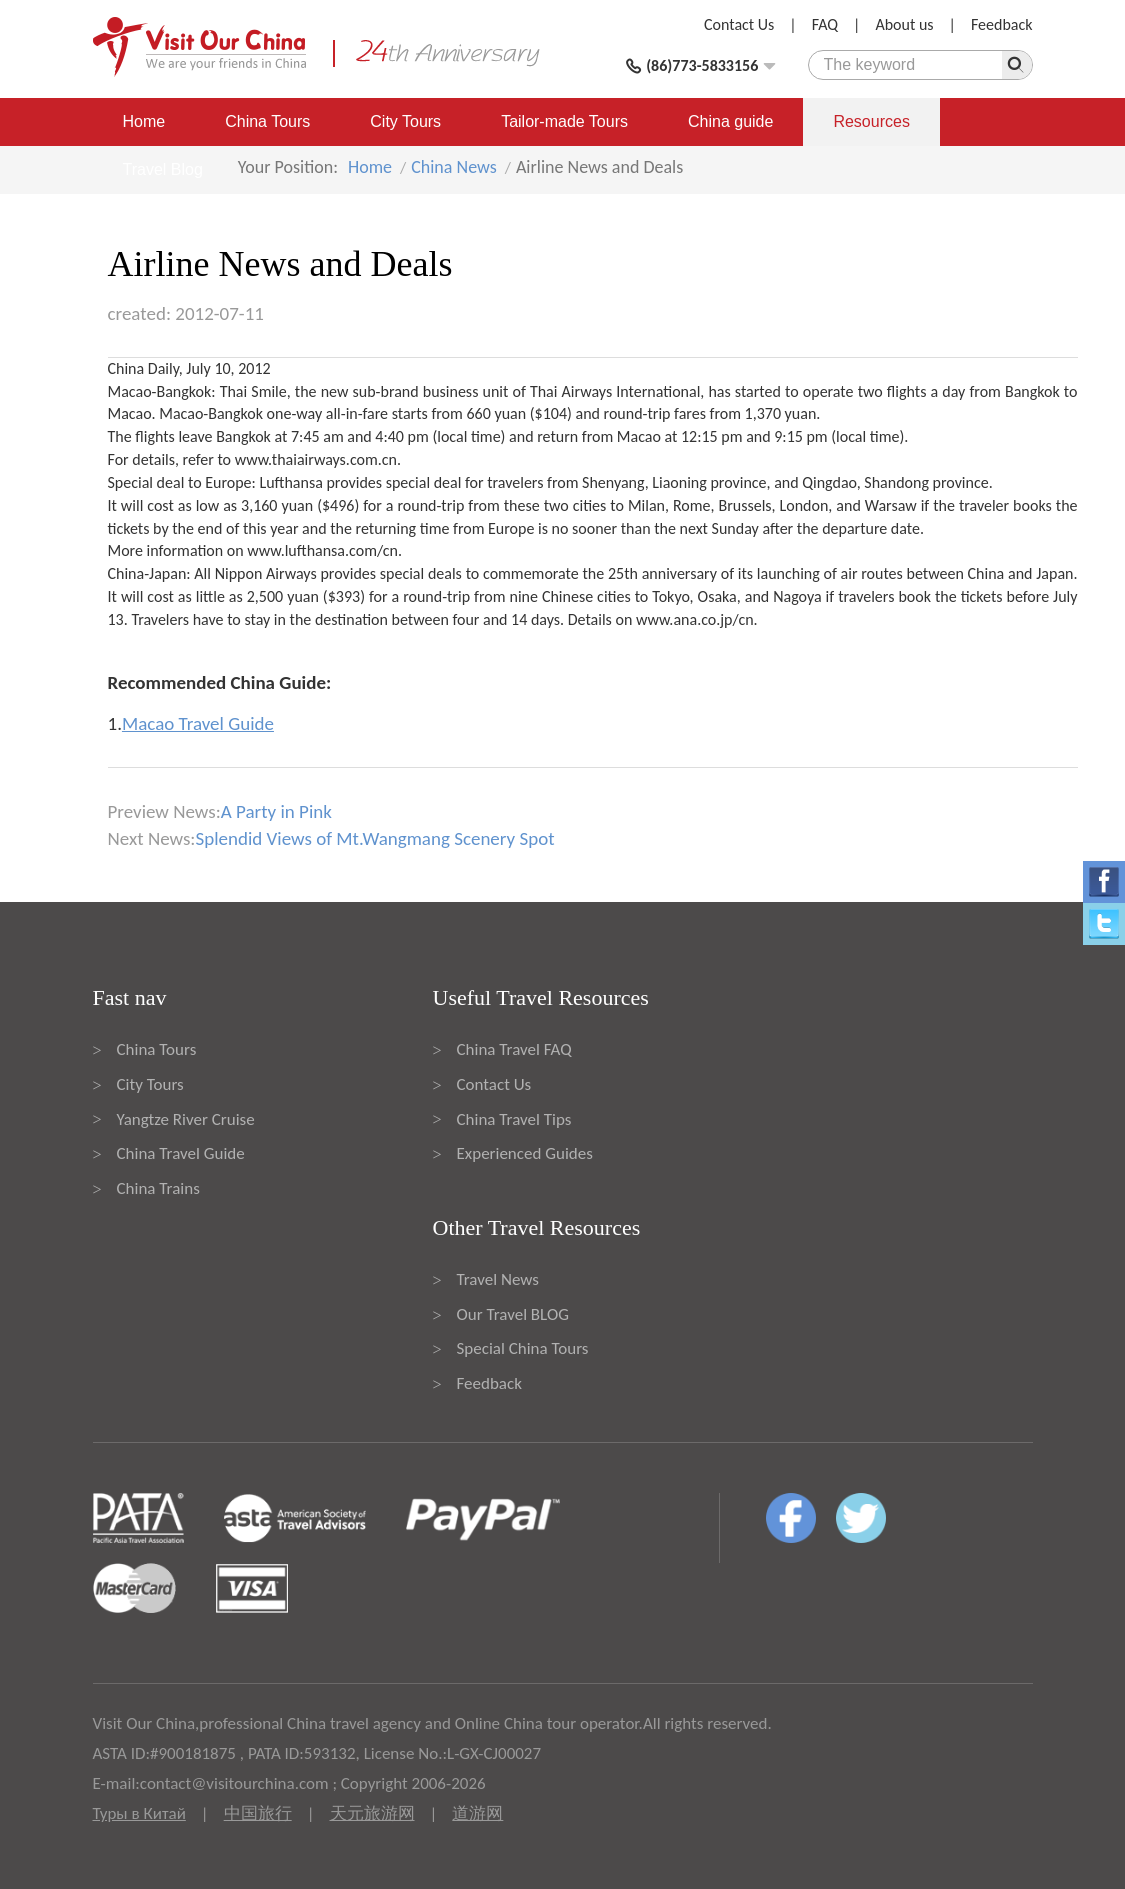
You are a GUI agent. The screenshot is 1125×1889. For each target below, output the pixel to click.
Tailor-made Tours (564, 121)
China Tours (267, 121)
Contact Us (739, 24)
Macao (130, 413)
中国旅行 (258, 1813)
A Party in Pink (276, 811)
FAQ (825, 24)
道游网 (477, 1813)
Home (144, 121)
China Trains (158, 1188)
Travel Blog (163, 169)
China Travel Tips (514, 1119)
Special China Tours (523, 1348)
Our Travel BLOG (513, 1314)
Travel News (498, 1279)
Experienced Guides (525, 1153)
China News (454, 167)
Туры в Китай (139, 1813)
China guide (730, 121)
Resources (871, 121)
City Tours (405, 121)
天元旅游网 (372, 1813)
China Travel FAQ (514, 1049)
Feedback (1002, 24)
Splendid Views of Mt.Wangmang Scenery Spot (374, 838)
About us (904, 24)
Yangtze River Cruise (186, 1119)
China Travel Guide (181, 1153)
